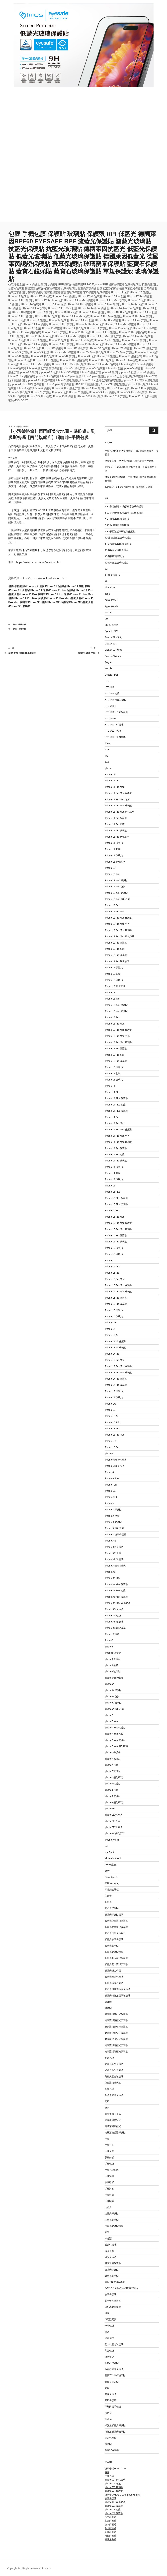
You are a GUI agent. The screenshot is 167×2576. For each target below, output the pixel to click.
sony (107, 1871)
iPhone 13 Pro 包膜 (115, 1054)
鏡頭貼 (108, 2444)
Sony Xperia (111, 1877)
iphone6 (109, 1646)
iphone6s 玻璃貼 (113, 1702)
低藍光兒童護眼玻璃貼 (116, 1927)
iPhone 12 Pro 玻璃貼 (116, 955)
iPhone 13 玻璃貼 (114, 1079)
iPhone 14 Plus (112, 1092)
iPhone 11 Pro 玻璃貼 (116, 830)
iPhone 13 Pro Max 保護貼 (118, 1030)
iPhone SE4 (111, 1497)
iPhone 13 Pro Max (114, 1023)
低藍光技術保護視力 (115, 1933)
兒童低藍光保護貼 (114, 2064)
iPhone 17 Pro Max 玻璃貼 (118, 1372)
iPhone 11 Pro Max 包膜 (117, 799)
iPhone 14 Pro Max (114, 1123)
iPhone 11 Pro (112, 780)
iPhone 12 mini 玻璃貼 (116, 893)
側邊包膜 (109, 2058)
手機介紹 (109, 2145)
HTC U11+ (110, 706)
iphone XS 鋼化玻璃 (115, 2502)
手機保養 (109, 2151)
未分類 (108, 2238)
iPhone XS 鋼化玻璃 (115, 1628)
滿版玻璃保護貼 (113, 2263)
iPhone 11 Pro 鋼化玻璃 (117, 836)
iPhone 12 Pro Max (114, 911)
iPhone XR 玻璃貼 (114, 1559)
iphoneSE (110, 1808)
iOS (106, 755)
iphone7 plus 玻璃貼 (115, 1740)
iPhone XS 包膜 (113, 1615)
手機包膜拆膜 (112, 2170)
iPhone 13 (110, 992)
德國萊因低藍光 (113, 2120)
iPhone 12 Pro (112, 905)
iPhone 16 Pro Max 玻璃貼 (118, 1291)
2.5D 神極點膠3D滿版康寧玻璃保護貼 (124, 506)
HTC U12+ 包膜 (113, 730)
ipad (107, 762)
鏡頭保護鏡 (110, 2437)
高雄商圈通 (110, 2520)
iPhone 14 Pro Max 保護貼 (118, 1129)
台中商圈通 (110, 2517)
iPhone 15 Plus (112, 1191)
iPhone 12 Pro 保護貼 (116, 942)
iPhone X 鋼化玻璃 (114, 1528)
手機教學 (109, 2182)
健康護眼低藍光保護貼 (116, 2014)
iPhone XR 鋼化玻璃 (115, 1565)
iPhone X (109, 1503)
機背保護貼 (110, 2244)
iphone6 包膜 (111, 1665)
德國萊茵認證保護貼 (115, 2132)
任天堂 (108, 1895)
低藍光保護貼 (112, 1908)
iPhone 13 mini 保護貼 (116, 1005)
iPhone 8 (109, 1472)
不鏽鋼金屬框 (112, 1889)
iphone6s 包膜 (112, 1696)
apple (107, 593)
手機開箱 (109, 2201)
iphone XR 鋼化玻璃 (115, 2479)
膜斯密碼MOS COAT (115, 2468)
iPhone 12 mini (112, 874)
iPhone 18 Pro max (114, 1434)
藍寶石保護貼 (112, 2363)
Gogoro (108, 662)
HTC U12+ (110, 718)
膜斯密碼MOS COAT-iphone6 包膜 (122, 2494)
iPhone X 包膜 (112, 1516)
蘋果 (107, 2388)
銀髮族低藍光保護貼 (115, 2425)
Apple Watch (111, 606)
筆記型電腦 (110, 2319)
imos (107, 749)
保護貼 (108, 2008)
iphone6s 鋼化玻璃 (114, 1709)
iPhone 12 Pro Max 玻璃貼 (118, 930)
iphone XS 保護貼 (114, 2513)
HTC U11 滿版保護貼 (116, 699)
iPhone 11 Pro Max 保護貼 (118, 793)
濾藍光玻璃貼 (112, 2275)
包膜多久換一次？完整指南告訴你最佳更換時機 (129, 461)
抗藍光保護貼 (112, 2213)
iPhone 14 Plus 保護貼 (116, 1098)
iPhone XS (110, 1571)
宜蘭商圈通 (110, 2532)
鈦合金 (108, 2413)
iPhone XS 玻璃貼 (114, 1621)
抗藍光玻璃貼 (112, 2219)
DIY (106, 618)
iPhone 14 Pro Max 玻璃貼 (118, 1142)
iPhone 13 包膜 (112, 1073)
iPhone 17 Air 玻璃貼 (115, 1347)
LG (106, 1846)
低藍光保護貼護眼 (114, 1914)
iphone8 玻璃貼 (113, 1796)
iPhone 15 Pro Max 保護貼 (118, 1223)
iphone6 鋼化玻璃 (114, 1677)
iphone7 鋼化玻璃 (114, 1777)
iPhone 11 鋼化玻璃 (115, 861)
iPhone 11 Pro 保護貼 (116, 818)
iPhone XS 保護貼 (114, 1609)
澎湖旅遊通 (110, 2539)
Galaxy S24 (111, 643)
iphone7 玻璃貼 (113, 1771)
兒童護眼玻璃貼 (113, 2082)
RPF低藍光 (110, 1864)
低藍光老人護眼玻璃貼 (116, 1964)
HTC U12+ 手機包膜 (115, 737)
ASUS (108, 612)
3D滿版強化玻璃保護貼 (117, 550)
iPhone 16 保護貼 (114, 1310)
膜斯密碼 (109, 2356)
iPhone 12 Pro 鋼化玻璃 (117, 961)
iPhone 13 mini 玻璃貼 (116, 1011)
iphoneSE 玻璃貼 (113, 1827)
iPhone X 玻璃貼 (113, 1522)
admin (26, 427)
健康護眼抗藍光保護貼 (116, 2026)
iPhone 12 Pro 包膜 (115, 949)
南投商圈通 (110, 2535)
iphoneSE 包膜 (112, 1821)
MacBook (109, 1852)
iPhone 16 (110, 1260)
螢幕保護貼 (110, 2394)
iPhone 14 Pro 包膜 (115, 1154)
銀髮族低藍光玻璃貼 (115, 2431)
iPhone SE (110, 1491)
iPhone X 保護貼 (113, 1509)
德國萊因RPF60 (113, 2113)
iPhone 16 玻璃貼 (114, 1316)
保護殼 (108, 2001)
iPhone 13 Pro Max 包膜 (117, 1036)
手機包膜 (22, 624)
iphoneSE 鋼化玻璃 (115, 1833)
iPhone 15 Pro (112, 1210)
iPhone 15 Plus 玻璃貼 (116, 1204)
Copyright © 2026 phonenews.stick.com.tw (29, 2568)
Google (108, 668)
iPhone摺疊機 (112, 1839)
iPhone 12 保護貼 (114, 967)
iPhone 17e (110, 1403)
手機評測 (109, 2188)
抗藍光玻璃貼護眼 (114, 2226)
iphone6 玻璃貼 (113, 1671)
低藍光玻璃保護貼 (114, 1939)
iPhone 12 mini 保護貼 (116, 880)
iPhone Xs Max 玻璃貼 (116, 1596)
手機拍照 (109, 2176)
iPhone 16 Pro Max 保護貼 (118, 1285)
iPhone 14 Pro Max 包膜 (117, 1135)
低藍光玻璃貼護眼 (114, 1952)
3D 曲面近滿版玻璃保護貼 (118, 537)
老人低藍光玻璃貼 (114, 2344)
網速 (107, 2332)
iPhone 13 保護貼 (114, 1067)
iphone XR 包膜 (113, 2483)
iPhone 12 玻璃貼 (114, 980)
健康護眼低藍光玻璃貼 (116, 2020)
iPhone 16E (111, 1322)
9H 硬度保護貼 (112, 575)
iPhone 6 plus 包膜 (114, 1466)
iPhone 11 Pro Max (114, 787)
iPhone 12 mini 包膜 (115, 886)
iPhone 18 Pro (112, 1428)
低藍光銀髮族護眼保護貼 (117, 1989)
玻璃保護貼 (110, 2294)
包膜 (15, 624)
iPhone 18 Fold (112, 1422)
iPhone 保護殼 (112, 1634)
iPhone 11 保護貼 (114, 843)
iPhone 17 (110, 1329)
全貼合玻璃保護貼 (114, 2095)
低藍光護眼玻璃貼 (114, 1983)
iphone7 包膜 (111, 1765)
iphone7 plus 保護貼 (115, 1727)
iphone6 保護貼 (113, 1659)
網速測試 (109, 2338)
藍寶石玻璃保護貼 (114, 2369)
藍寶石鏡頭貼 (112, 2381)
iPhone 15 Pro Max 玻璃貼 (118, 1229)
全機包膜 (109, 2089)
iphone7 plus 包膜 (114, 1733)
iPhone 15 (110, 1185)
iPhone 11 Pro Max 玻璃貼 (118, 805)
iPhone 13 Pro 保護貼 (116, 1048)
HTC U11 (109, 687)
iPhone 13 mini (112, 998)
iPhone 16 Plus (112, 1266)
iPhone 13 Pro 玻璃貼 (116, 1061)
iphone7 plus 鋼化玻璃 (116, 1746)
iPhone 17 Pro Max (114, 1360)
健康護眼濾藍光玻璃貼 (116, 2045)
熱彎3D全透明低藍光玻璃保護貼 (121, 2288)
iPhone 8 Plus (112, 1478)
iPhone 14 (110, 1086)
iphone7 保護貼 (113, 1758)
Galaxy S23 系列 (113, 637)
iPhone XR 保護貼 (114, 1547)
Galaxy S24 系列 (113, 656)
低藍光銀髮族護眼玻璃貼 (117, 1995)
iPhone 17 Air (111, 1335)
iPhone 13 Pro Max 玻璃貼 (118, 1042)
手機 (107, 2138)
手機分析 (109, 2157)
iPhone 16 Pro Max (114, 1279)
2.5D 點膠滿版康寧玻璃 (117, 525)
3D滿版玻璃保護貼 (114, 556)
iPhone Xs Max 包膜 (115, 1590)
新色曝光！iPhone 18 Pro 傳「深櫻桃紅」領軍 (129, 487)
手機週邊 (109, 2194)
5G (106, 568)
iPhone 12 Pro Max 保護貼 (118, 917)
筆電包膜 (109, 2325)
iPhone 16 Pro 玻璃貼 (116, 1304)
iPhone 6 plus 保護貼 (115, 1459)
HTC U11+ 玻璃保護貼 (116, 712)
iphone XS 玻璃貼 (114, 2506)
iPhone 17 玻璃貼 (114, 1397)
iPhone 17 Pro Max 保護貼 (118, 1366)
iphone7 (109, 1715)
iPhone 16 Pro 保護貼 (116, 1297)
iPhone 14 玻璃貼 (114, 1179)
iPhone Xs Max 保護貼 (116, 1584)
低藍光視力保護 (113, 1970)
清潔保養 (109, 2251)
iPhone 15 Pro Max (114, 1216)
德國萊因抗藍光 (113, 2126)
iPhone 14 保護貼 (114, 1167)
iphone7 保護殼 (113, 1752)
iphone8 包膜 (111, 1790)
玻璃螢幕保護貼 (113, 2300)
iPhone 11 (110, 774)
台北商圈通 (110, 2528)
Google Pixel (111, 674)
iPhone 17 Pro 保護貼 (116, 1378)
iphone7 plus (111, 1721)
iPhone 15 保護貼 (114, 1248)
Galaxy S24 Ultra (113, 649)
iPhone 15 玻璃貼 (114, 1254)
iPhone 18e (110, 1441)
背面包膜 (109, 2350)
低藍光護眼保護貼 (114, 1976)
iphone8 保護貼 (113, 1783)
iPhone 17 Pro (112, 1353)
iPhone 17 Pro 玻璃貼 (116, 1385)
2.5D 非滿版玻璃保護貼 (117, 519)
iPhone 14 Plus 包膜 (115, 1104)
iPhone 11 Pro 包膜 (115, 824)
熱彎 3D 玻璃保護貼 (115, 2282)
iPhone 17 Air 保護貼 (115, 1341)
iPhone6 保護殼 (113, 1652)
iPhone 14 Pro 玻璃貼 (116, 1160)
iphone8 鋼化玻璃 (114, 1802)
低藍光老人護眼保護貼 (116, 1958)
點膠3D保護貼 (112, 2450)
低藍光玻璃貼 (112, 1945)
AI (106, 581)
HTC (107, 681)
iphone (108, 768)
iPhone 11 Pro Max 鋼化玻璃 (119, 811)
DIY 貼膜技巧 (111, 625)
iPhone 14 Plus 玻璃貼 (116, 1110)
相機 (107, 2313)
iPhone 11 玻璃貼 (114, 855)
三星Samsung (112, 1883)
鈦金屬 (108, 2419)
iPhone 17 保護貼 (114, 1391)
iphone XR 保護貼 (114, 2491)
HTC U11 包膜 (112, 693)
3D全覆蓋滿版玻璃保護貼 (118, 544)
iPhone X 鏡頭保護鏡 (115, 1534)
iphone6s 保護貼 (113, 1690)
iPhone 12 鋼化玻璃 (115, 986)
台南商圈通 (110, 2524)
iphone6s (109, 1684)
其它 (107, 2101)
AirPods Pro (111, 587)
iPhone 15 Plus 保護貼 (116, 1198)
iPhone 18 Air (111, 1416)
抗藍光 (108, 2207)
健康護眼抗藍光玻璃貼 (116, 2033)
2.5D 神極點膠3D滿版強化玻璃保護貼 (124, 513)
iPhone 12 (110, 868)
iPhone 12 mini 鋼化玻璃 (117, 899)
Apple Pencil (111, 600)
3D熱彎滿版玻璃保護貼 (117, 562)
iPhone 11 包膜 (112, 849)
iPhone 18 (110, 1410)
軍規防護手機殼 (113, 2406)
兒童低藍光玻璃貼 (114, 2070)
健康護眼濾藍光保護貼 (116, 2039)
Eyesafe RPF (111, 631)
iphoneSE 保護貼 (113, 1814)
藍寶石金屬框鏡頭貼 (115, 2375)
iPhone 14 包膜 (112, 1173)
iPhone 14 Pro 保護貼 (116, 1148)
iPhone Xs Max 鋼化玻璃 (117, 1603)
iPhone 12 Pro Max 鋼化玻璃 (119, 936)
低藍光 (108, 1902)
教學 (107, 2232)
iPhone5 (109, 1640)
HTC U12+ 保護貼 (114, 724)
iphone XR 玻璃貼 (114, 2487)
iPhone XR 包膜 (113, 1553)
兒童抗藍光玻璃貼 (114, 2076)
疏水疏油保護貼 (113, 2307)
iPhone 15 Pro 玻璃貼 (116, 1241)
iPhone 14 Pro (112, 1117)
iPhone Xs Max (112, 1578)
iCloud (108, 743)
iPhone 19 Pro (112, 1447)
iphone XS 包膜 (113, 2509)
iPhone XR (110, 1540)
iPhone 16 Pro (112, 1272)
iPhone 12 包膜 (112, 974)
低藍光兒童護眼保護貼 (116, 1920)
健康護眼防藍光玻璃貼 (116, 2051)
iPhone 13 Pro (112, 1017)
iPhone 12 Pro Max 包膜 (117, 924)
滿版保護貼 (110, 2257)
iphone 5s (110, 1453)
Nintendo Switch (113, 1858)
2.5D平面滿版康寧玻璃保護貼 (120, 531)
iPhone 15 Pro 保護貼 (116, 1235)
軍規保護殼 (110, 2400)
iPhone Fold (111, 1484)
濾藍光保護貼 (112, 2269)
